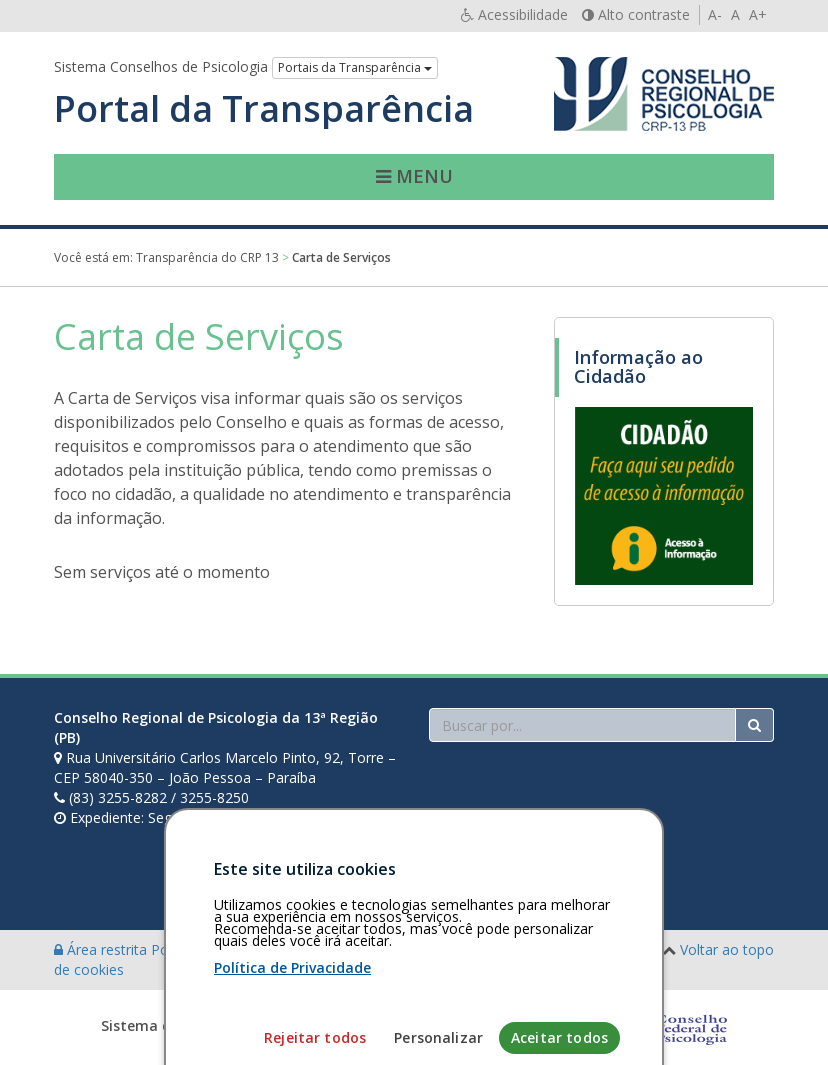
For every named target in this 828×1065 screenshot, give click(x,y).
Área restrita (102, 949)
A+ (758, 14)
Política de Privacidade (292, 1025)
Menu (414, 176)
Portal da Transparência (264, 109)
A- (715, 14)
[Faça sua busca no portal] (582, 725)
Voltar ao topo (727, 949)
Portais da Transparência (355, 67)
